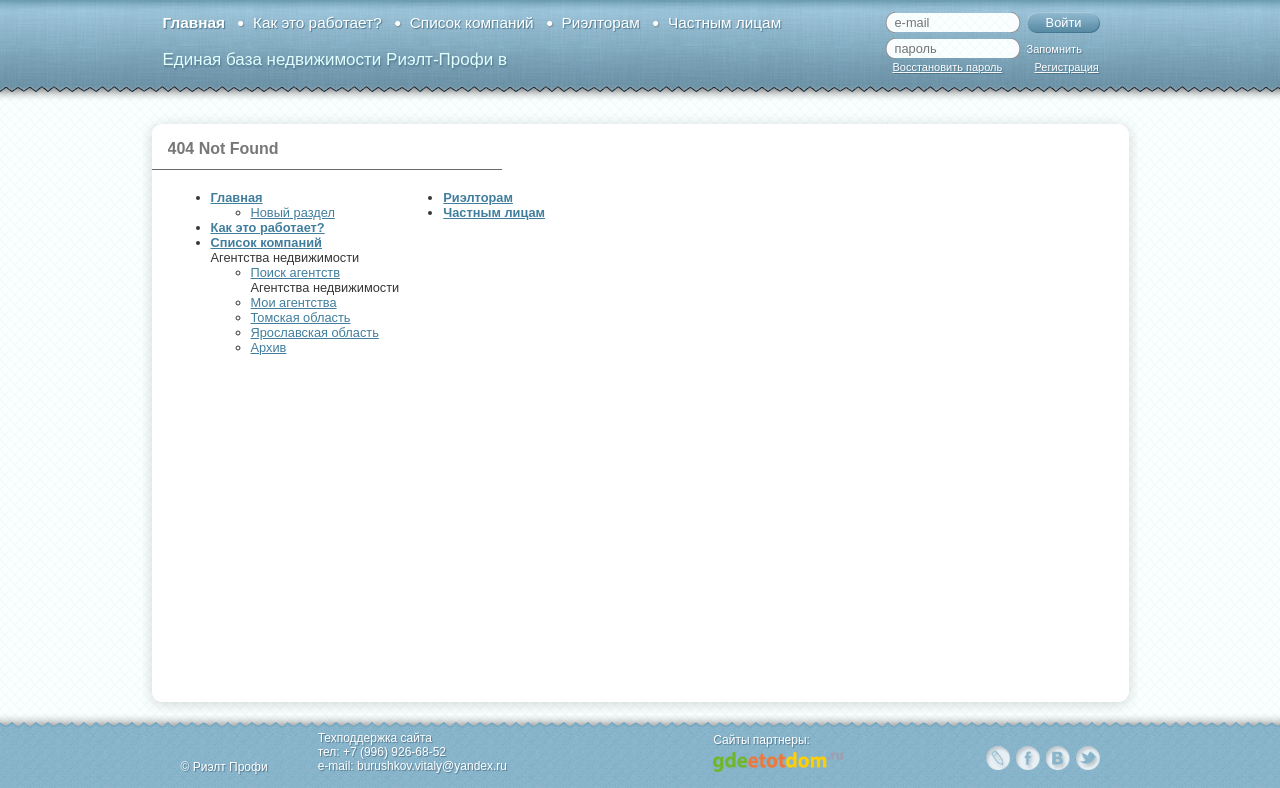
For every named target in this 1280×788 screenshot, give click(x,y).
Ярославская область (315, 332)
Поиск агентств (295, 272)
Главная (194, 22)
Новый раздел (293, 212)
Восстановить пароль (948, 67)
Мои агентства (294, 302)
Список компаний (472, 22)
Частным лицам (724, 22)
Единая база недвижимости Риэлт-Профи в (335, 59)
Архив (269, 347)
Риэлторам (601, 22)
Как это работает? (317, 22)
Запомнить (1054, 49)
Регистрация (1067, 67)
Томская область (301, 317)
